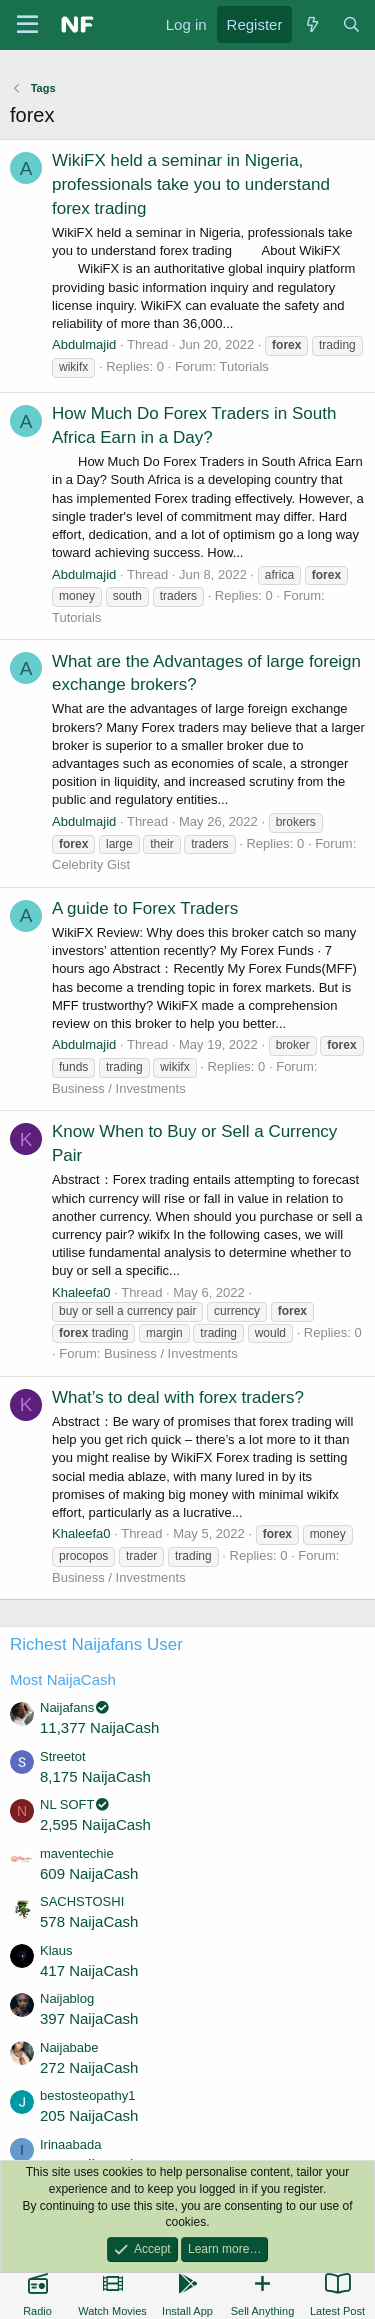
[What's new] (311, 24)
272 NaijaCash (89, 2067)
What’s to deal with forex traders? (178, 1397)
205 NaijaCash (89, 2115)
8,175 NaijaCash (95, 1776)
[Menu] (27, 25)
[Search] (351, 24)
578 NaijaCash (89, 1921)
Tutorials (243, 366)
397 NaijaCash (89, 2018)
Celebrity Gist (91, 864)
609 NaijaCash (89, 1873)
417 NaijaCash (89, 1970)
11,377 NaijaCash (99, 1727)
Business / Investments (119, 1088)
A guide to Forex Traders (145, 908)
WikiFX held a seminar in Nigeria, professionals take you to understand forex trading (191, 184)
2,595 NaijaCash (95, 1824)
